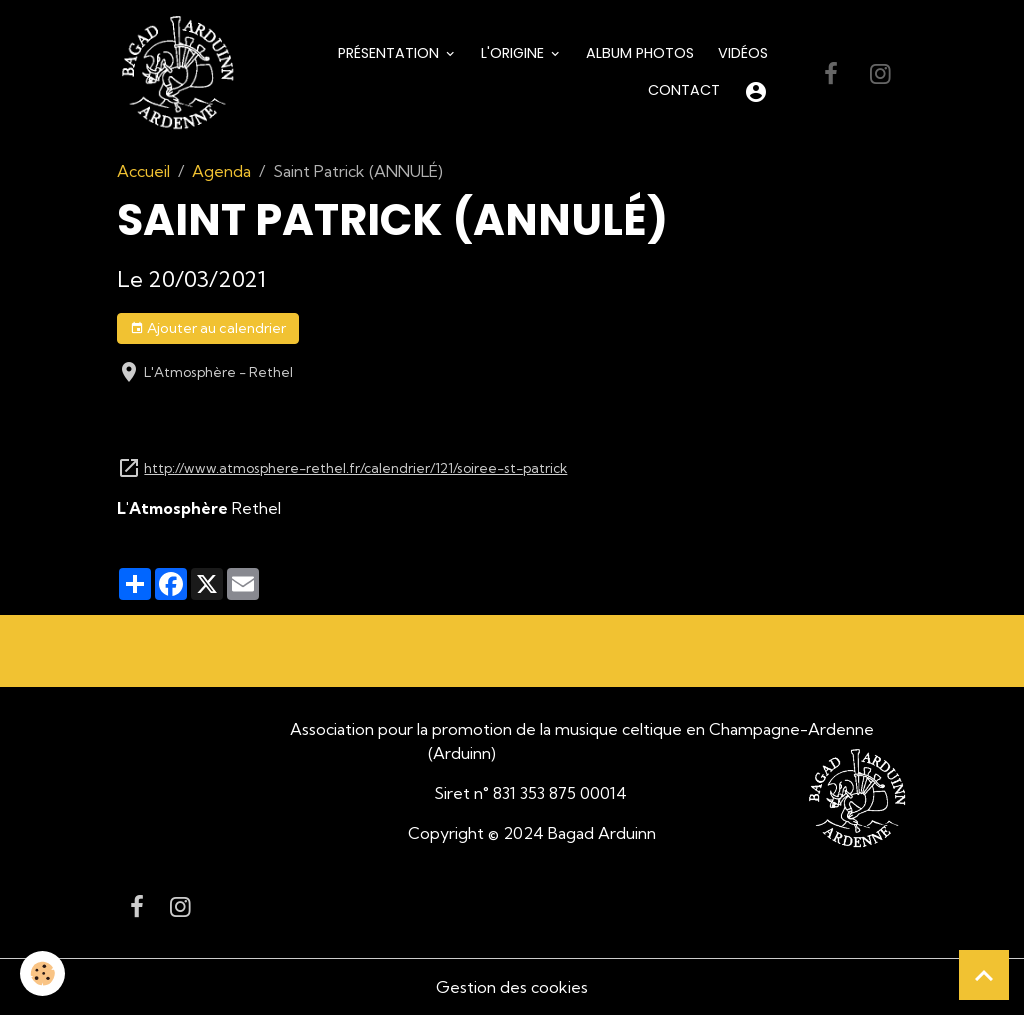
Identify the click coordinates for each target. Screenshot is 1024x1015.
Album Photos (640, 53)
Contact (684, 90)
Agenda (221, 171)
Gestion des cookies (512, 987)
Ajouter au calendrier (208, 328)
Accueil (143, 171)
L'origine (514, 53)
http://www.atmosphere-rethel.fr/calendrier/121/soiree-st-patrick (355, 468)
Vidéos (743, 53)
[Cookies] (42, 973)
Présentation (390, 53)
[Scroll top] (984, 975)
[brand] (177, 73)
